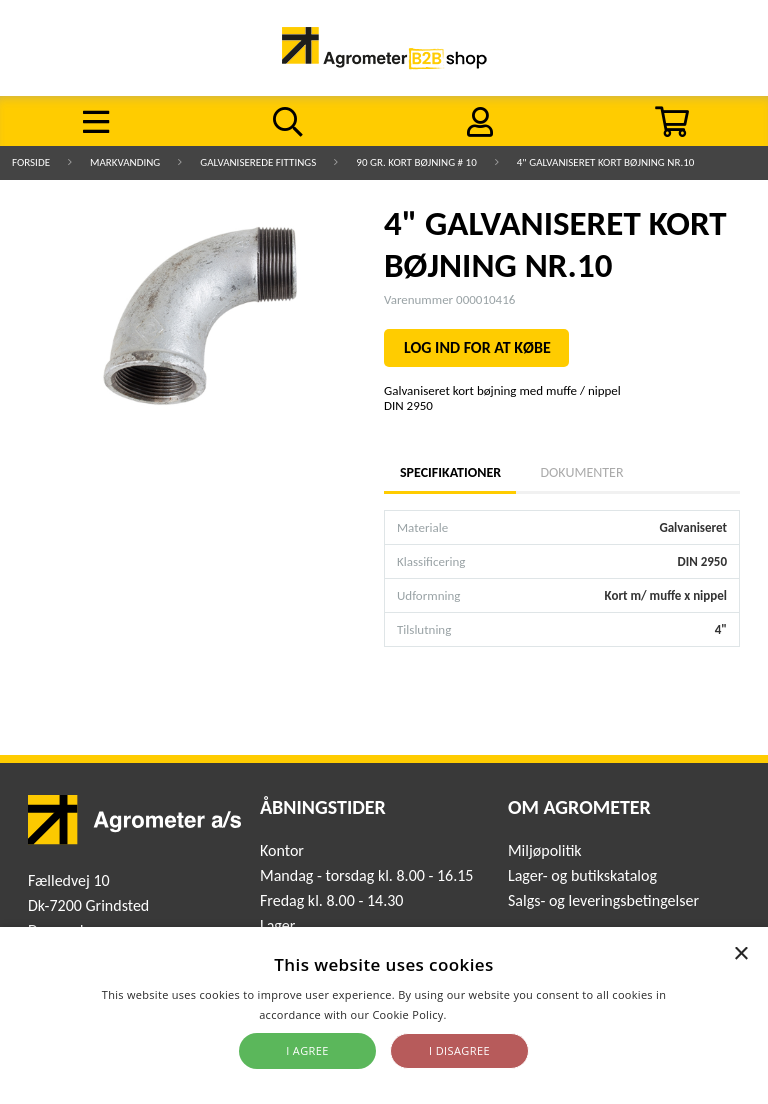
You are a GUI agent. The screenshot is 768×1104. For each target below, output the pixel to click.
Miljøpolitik (545, 850)
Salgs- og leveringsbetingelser (603, 900)
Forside (31, 162)
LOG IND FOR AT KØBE (477, 347)
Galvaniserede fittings (258, 162)
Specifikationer (450, 472)
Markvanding (125, 162)
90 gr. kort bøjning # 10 (416, 162)
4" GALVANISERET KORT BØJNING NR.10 (606, 162)
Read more (479, 1014)
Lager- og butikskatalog (582, 875)
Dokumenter (581, 472)
